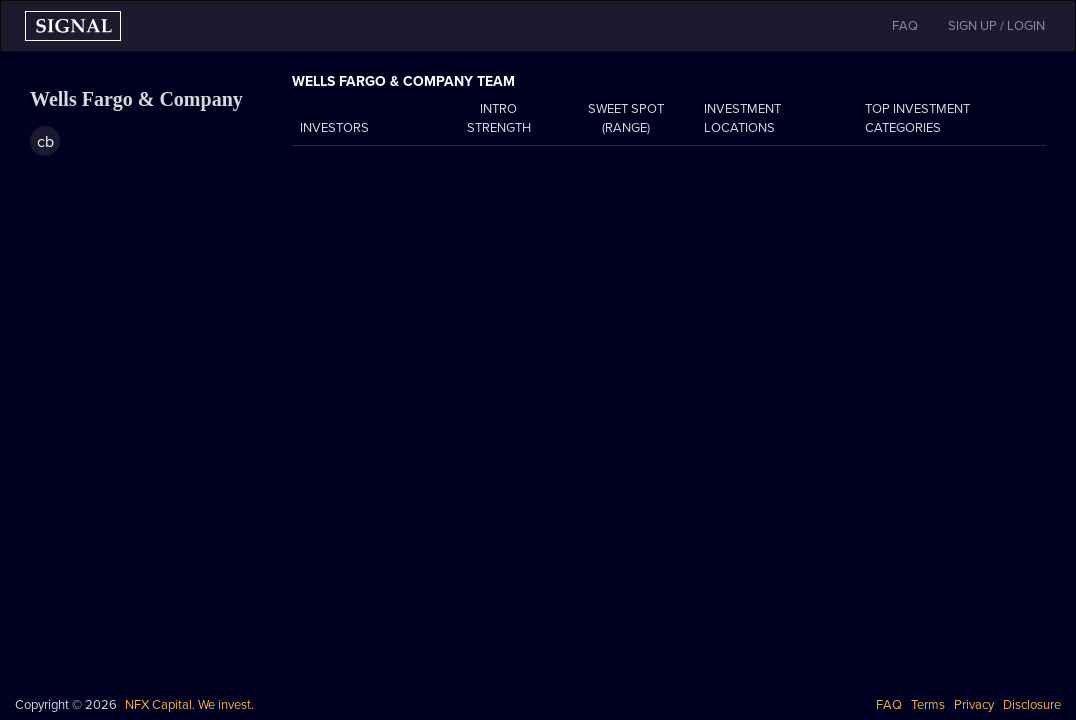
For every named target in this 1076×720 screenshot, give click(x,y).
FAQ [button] (905, 26)
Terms (928, 705)
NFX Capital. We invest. (189, 705)
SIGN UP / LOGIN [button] (996, 26)
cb (45, 142)
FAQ (889, 705)
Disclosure (1032, 705)
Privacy (974, 705)
